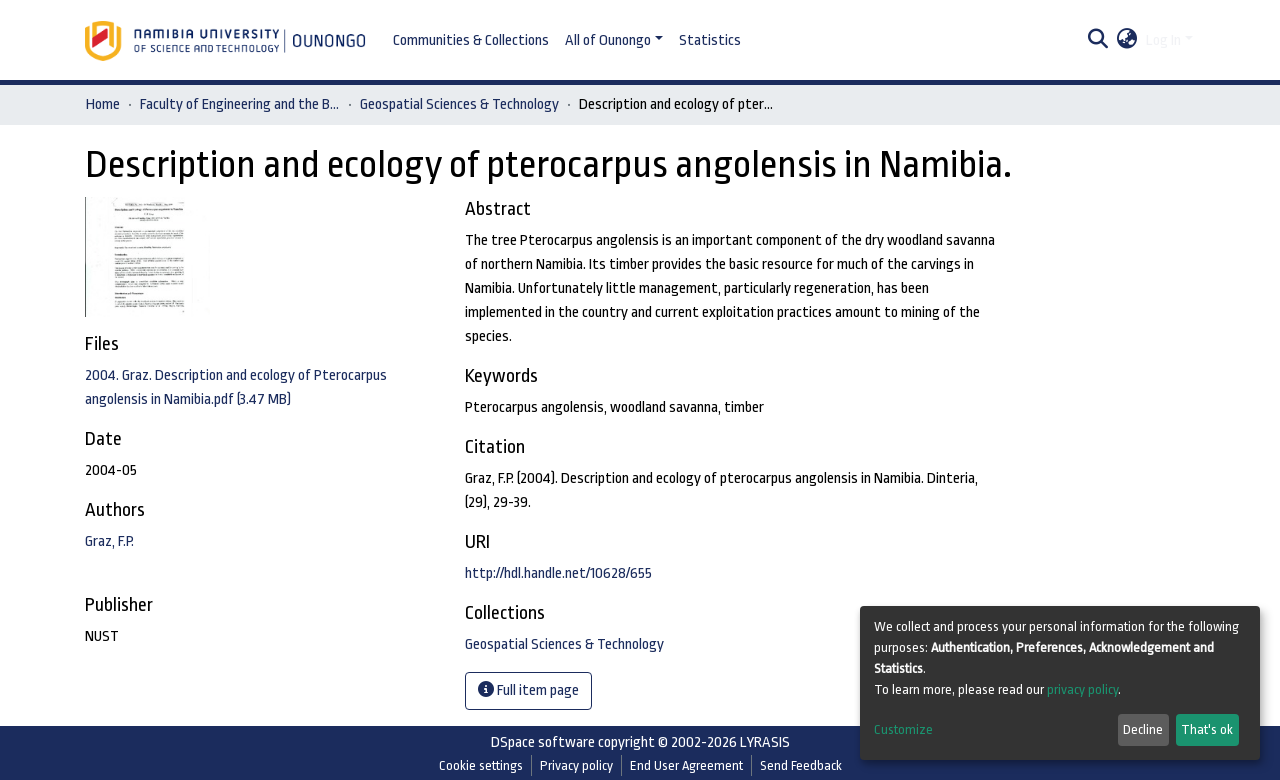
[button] (1127, 41)
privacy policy (1082, 689)
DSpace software (543, 742)
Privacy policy (576, 765)
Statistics (710, 40)
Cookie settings (481, 765)
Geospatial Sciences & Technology (459, 104)
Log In (1163, 40)
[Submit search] (1098, 41)
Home (103, 104)
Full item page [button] (528, 690)
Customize (903, 729)
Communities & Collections (471, 40)
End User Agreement (686, 765)
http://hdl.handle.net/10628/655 (558, 573)
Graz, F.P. (109, 541)
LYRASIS (765, 742)
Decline (1143, 729)
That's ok (1207, 729)
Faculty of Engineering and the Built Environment (240, 104)
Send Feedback (801, 765)
